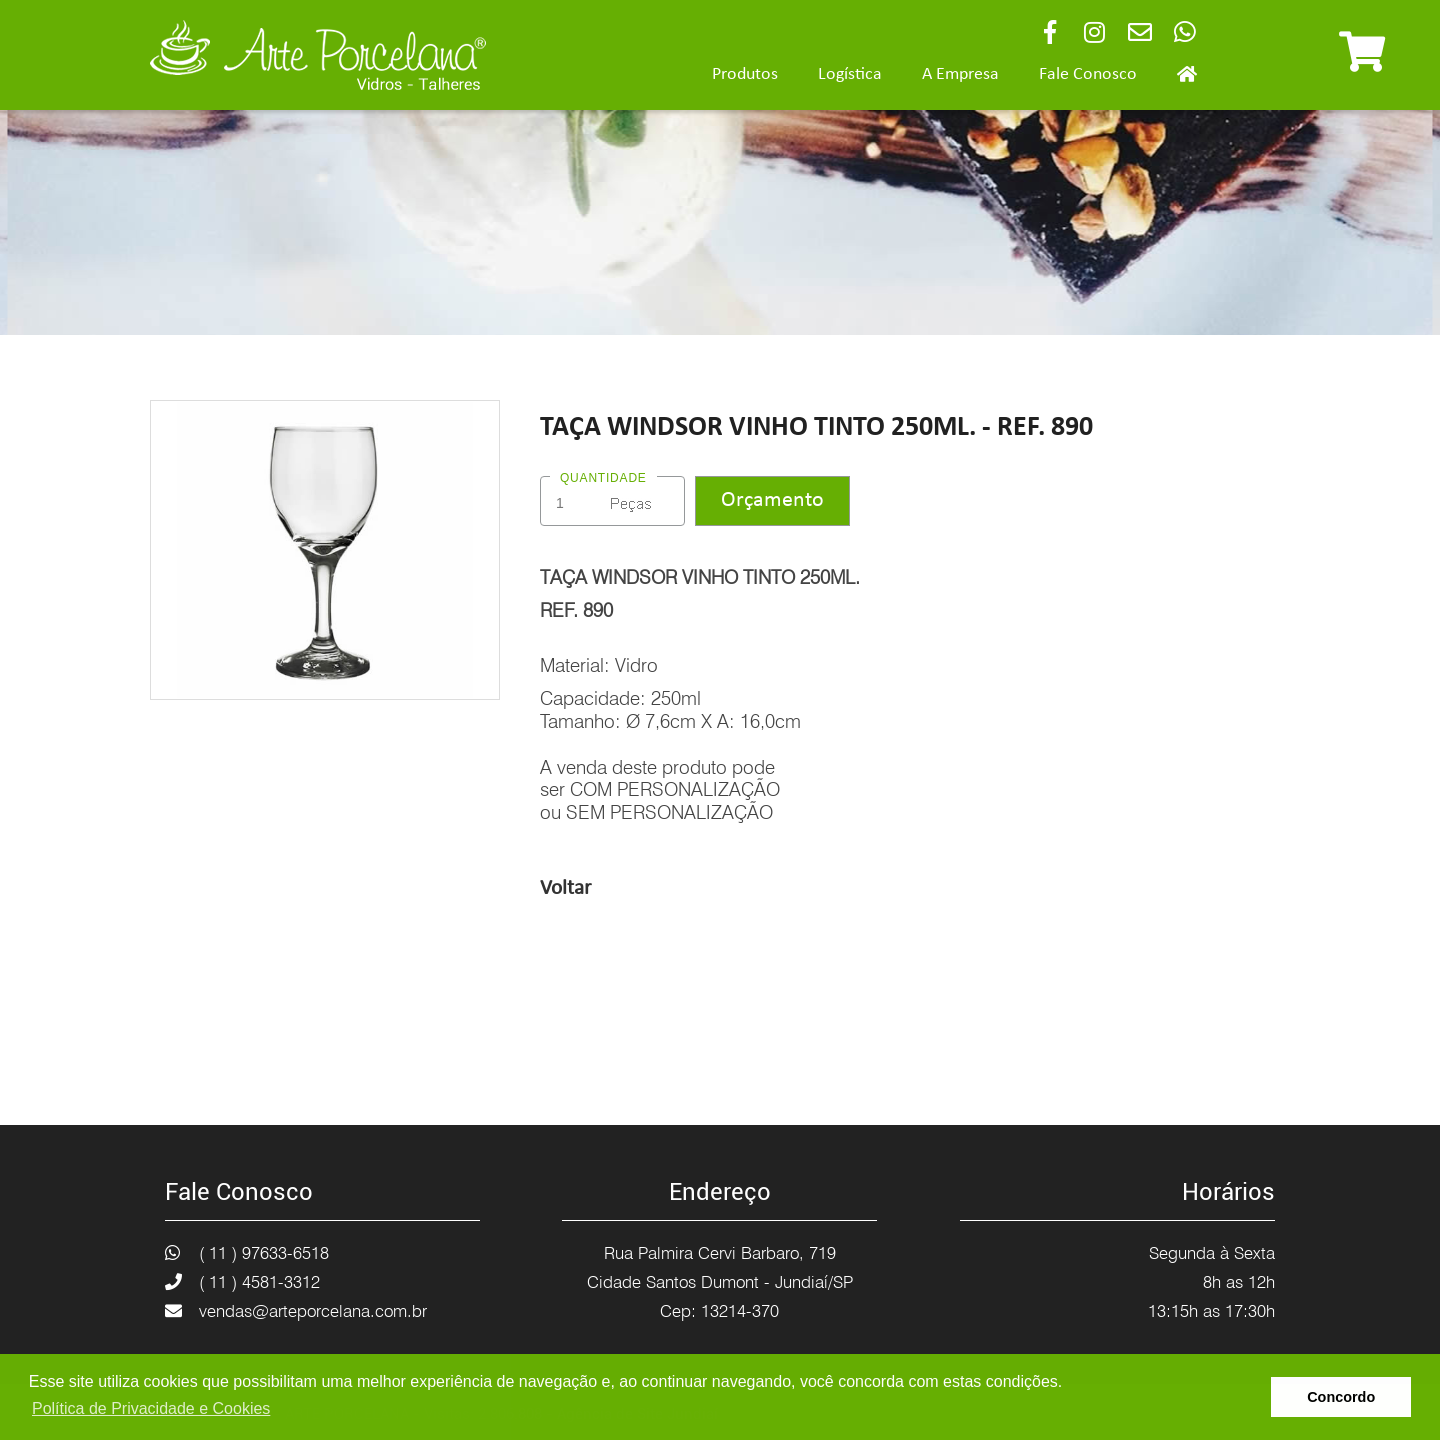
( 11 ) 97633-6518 (264, 1253)
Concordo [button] (1341, 1397)
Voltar (565, 888)
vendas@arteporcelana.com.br (313, 1311)
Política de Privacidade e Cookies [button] (151, 1408)
